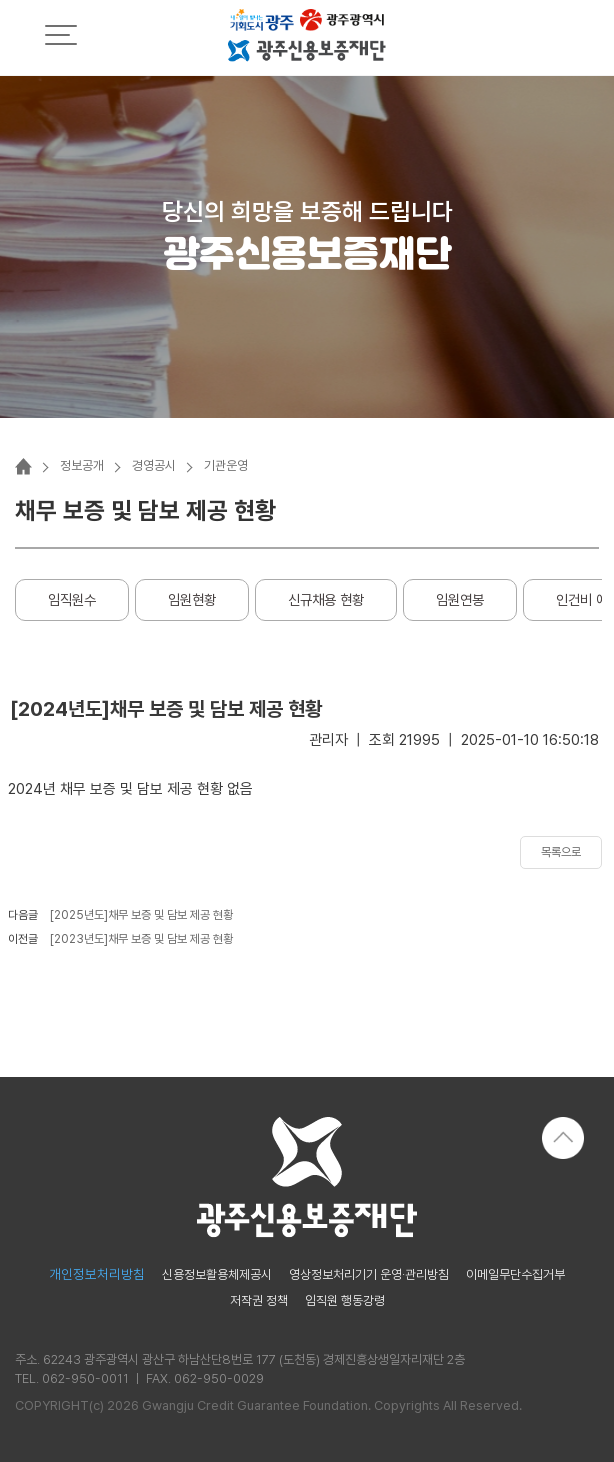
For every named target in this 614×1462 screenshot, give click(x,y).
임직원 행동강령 (345, 1301)
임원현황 (192, 599)
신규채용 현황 (326, 599)
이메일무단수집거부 (515, 1275)
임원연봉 (460, 599)
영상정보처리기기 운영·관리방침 (369, 1275)
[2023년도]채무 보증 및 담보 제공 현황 (141, 939)
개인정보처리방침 (97, 1275)
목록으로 (561, 852)
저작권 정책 (259, 1301)
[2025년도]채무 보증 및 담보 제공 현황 (141, 915)
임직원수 (72, 599)
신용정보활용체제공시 (217, 1275)
